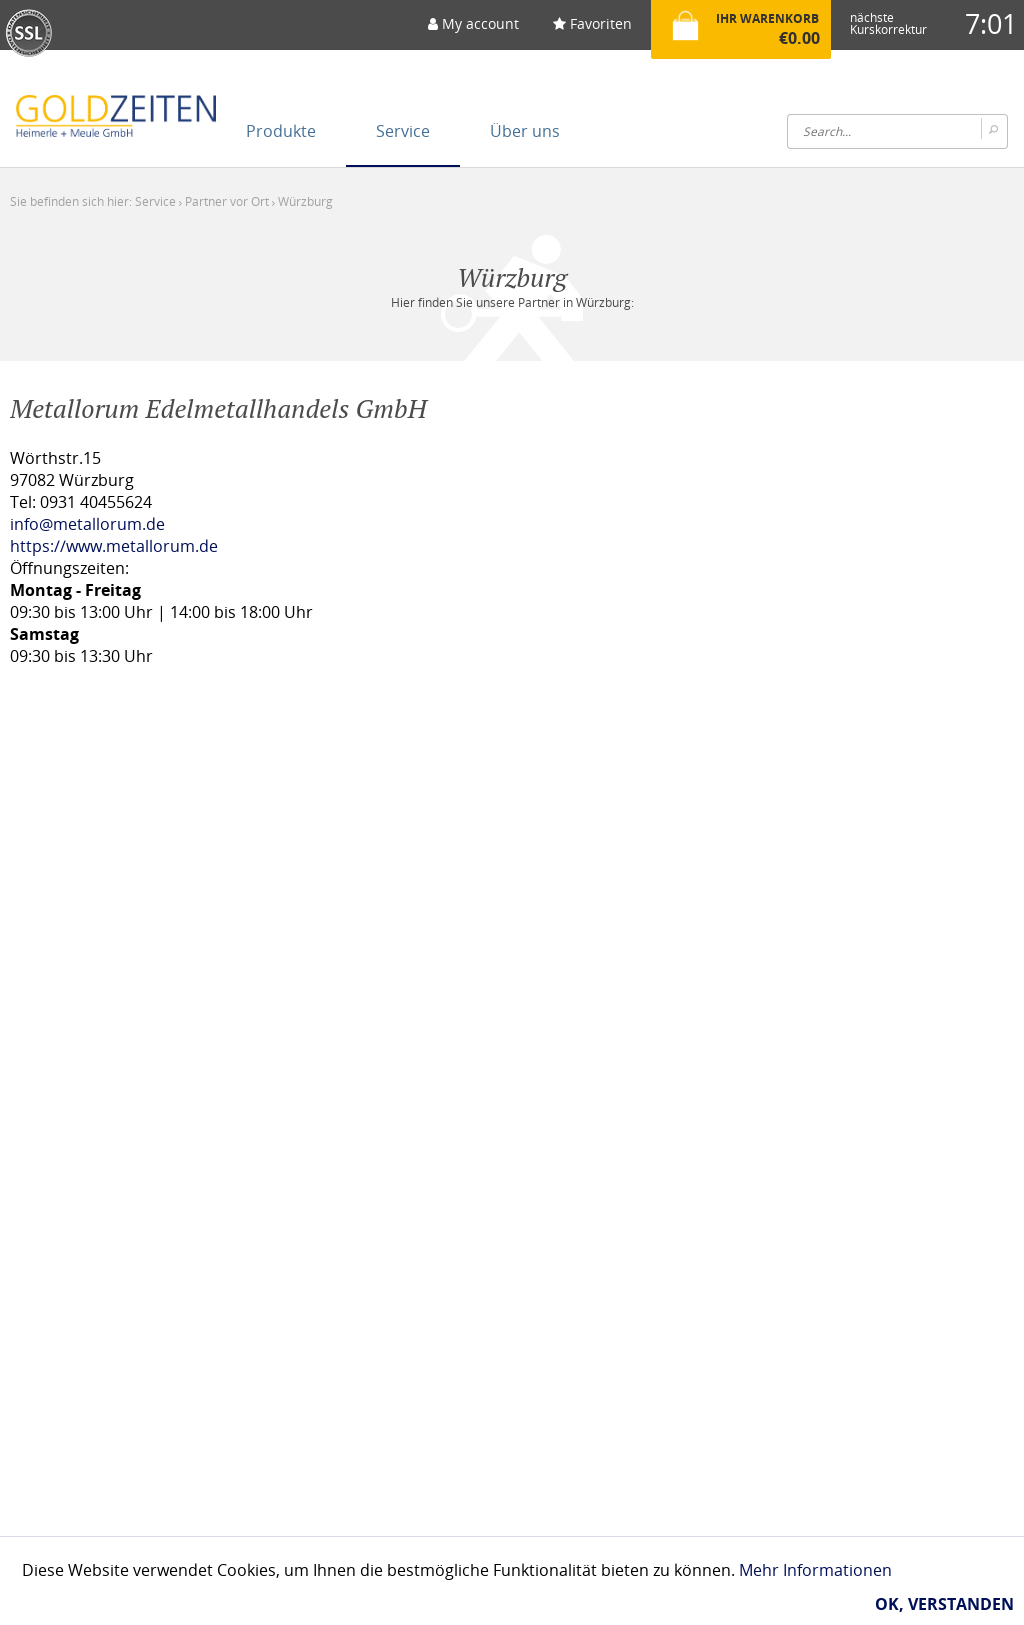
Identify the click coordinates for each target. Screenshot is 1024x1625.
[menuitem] (473, 30)
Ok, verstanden (944, 1604)
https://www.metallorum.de (114, 546)
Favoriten (592, 23)
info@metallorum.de (87, 524)
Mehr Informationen (815, 1570)
